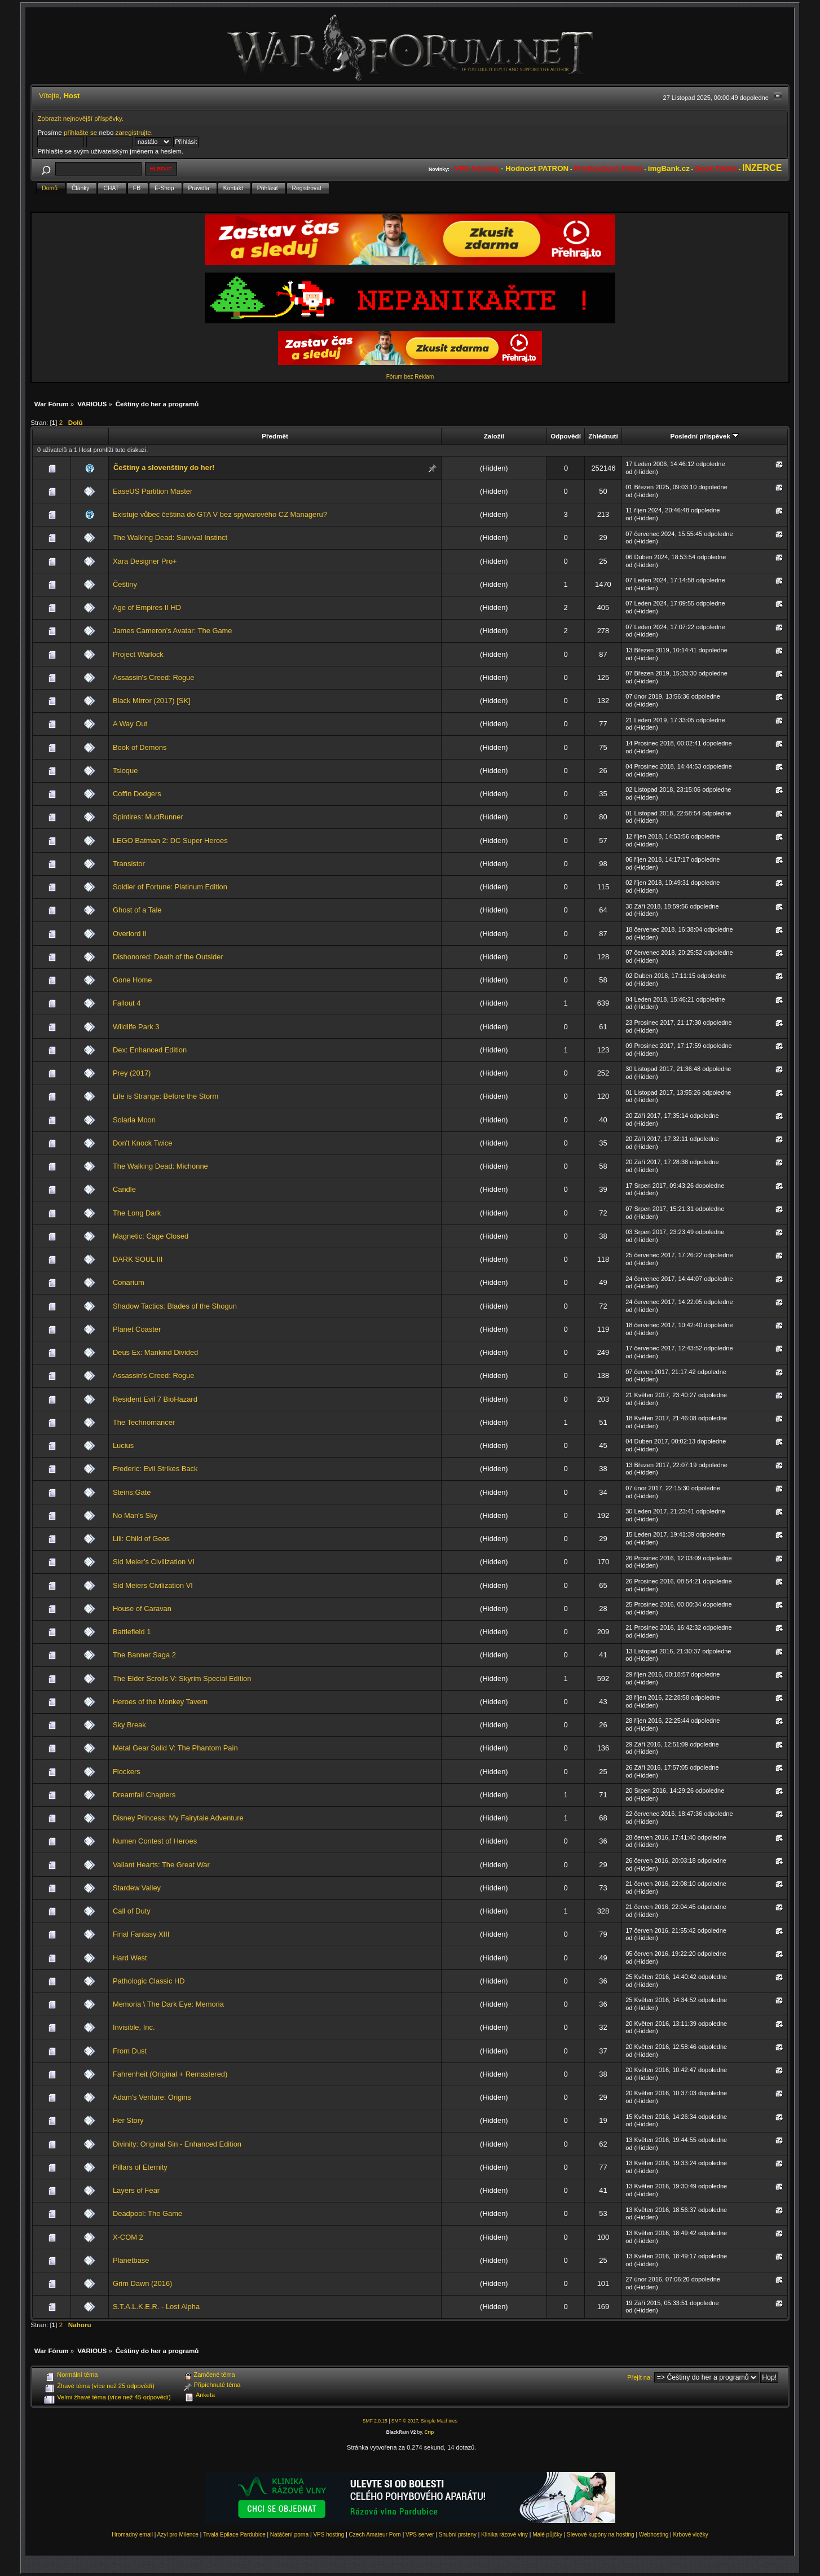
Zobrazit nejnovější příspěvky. (80, 118)
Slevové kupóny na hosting (600, 2534)
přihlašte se (80, 132)
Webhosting (654, 2534)
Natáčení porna (289, 2534)
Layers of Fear (136, 2190)
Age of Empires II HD (147, 607)
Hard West (130, 1958)
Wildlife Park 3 (136, 1026)
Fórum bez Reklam (410, 377)
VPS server (419, 2534)
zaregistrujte (133, 132)
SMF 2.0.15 (375, 2421)
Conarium (128, 1282)
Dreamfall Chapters (144, 1795)
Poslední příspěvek (704, 436)
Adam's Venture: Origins (152, 2097)
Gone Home (132, 980)
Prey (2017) (132, 1073)
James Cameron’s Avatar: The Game (172, 630)
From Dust (130, 2051)
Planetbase (131, 2260)
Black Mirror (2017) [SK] (152, 700)
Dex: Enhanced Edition (150, 1050)
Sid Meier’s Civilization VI (154, 1561)
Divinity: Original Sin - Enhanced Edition (177, 2144)
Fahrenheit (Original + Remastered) (170, 2074)
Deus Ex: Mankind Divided (155, 1352)
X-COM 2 (128, 2237)
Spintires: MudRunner (148, 817)
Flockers (126, 1771)
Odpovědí (565, 436)
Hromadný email (132, 2534)
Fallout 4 (127, 1003)
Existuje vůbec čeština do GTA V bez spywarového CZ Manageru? (220, 514)
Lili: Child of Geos (141, 1538)
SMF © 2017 (404, 2421)
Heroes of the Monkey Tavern (160, 1701)
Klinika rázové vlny (504, 2534)
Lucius (123, 1445)
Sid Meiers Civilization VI (153, 1585)
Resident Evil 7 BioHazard (155, 1399)
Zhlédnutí (603, 436)
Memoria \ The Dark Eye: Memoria (168, 2004)
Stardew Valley (137, 1888)
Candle (124, 1189)
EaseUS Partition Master (152, 491)
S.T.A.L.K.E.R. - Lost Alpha (156, 2306)
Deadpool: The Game (147, 2213)
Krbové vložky (690, 2534)
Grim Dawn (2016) (142, 2283)
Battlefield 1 (132, 1631)
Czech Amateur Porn (375, 2534)
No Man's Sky (135, 1515)
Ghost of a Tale (137, 910)
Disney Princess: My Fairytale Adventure (178, 1818)
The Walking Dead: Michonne (160, 1166)
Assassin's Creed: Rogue (154, 677)
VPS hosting (328, 2534)
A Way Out (130, 723)
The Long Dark (137, 1213)
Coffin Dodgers (137, 793)
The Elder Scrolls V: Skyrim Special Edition (182, 1678)
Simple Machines (439, 2421)
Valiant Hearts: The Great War (161, 1864)
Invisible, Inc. (134, 2027)
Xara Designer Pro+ (145, 561)
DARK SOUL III (137, 1259)
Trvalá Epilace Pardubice (234, 2534)
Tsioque (125, 770)
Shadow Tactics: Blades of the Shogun (175, 1306)
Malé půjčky (547, 2534)
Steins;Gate (132, 1492)
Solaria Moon (134, 1120)
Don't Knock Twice (143, 1143)
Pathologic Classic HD (149, 1981)
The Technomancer (144, 1422)
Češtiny (125, 584)
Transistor (129, 863)
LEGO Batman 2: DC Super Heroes (170, 840)
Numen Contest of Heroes (155, 1841)
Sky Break (129, 1725)
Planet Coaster (137, 1329)
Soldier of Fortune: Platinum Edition (170, 887)
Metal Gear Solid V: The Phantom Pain (175, 1748)
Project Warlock (138, 654)
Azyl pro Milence (178, 2534)
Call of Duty (132, 1911)
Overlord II (130, 933)
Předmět (275, 436)
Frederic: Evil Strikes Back (155, 1468)
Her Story (128, 2120)
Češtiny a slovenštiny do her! (163, 467)
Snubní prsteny (458, 2534)
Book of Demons (139, 747)
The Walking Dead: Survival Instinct (170, 537)
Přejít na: (639, 2377)
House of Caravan (142, 1608)
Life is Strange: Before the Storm (165, 1096)
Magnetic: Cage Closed (150, 1236)
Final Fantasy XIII (141, 1934)
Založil (494, 436)
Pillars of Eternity (140, 2167)
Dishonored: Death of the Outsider (168, 957)
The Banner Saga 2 (144, 1655)
